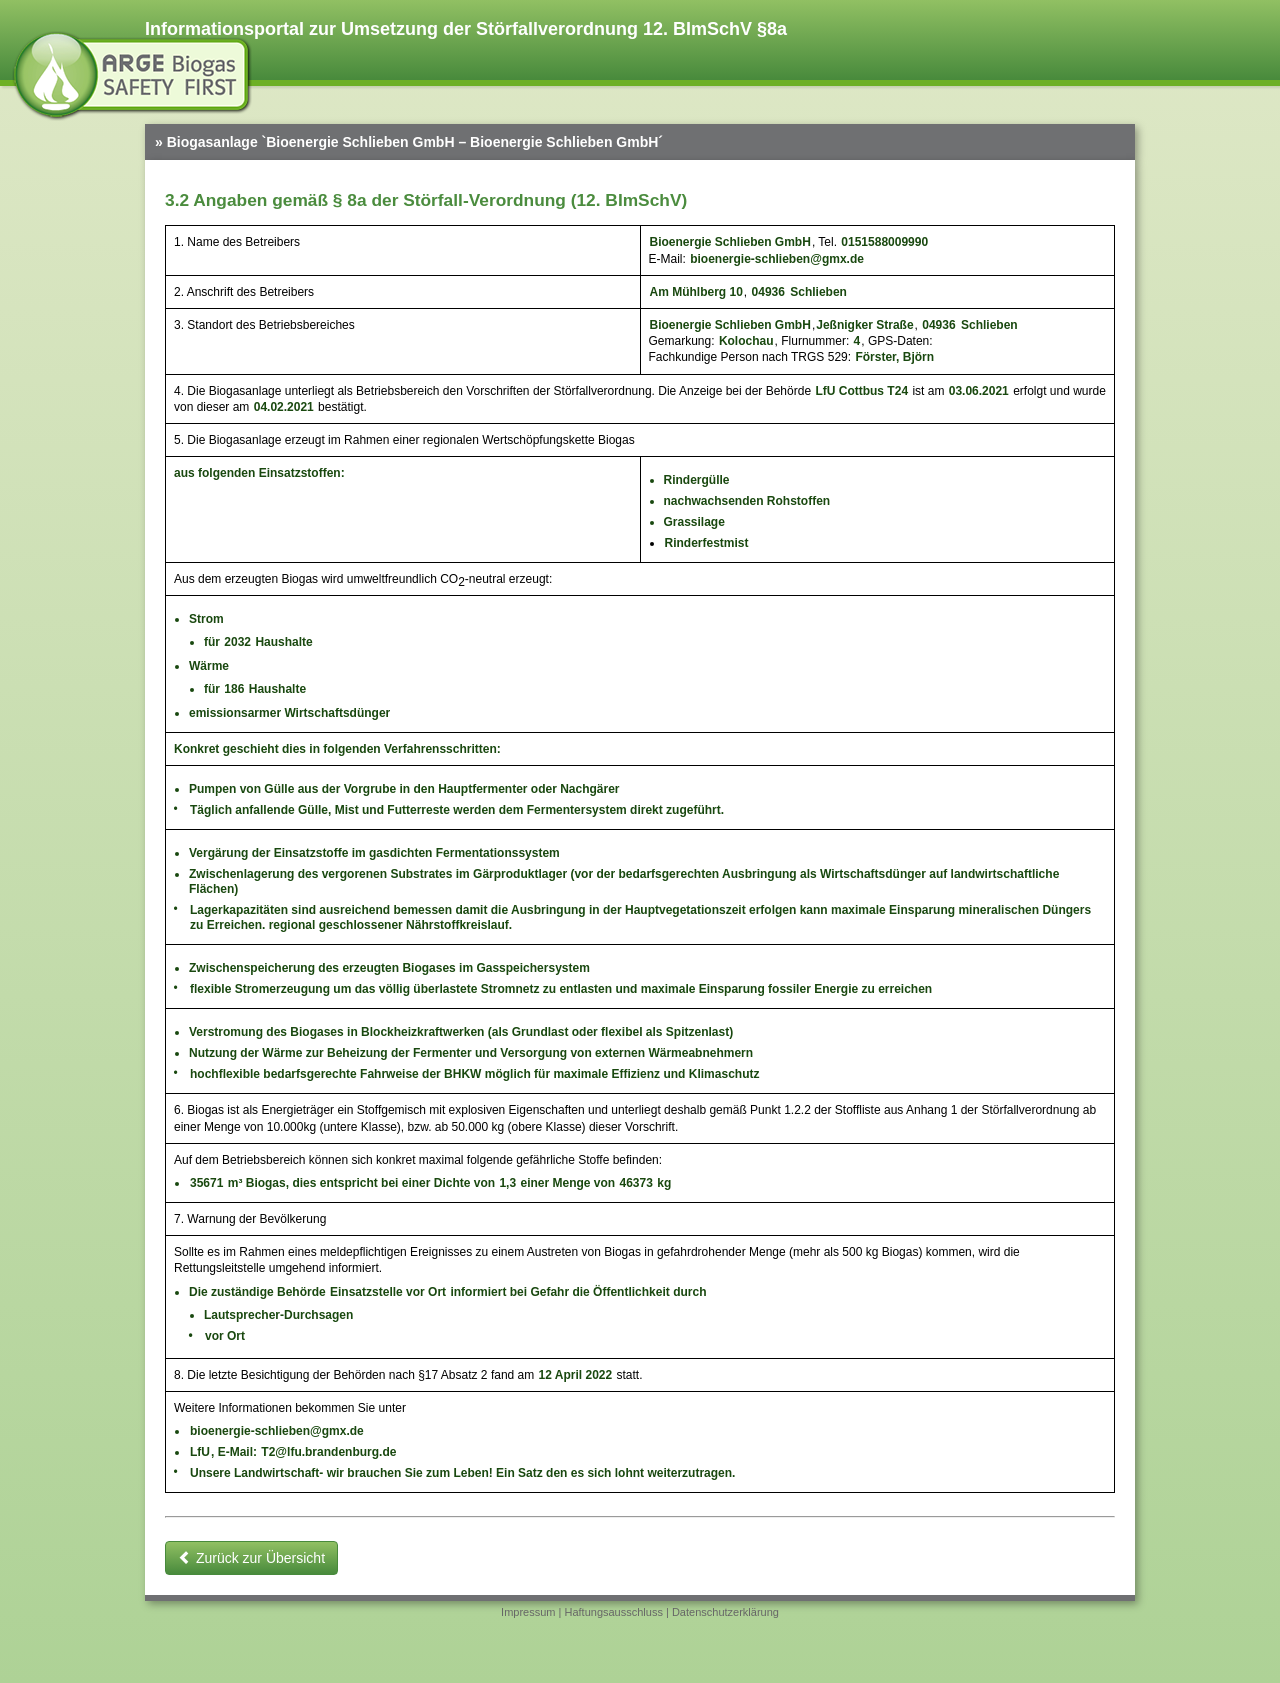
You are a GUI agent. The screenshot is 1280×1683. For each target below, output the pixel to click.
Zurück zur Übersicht (251, 1558)
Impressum (528, 1612)
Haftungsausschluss (613, 1612)
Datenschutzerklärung (725, 1612)
